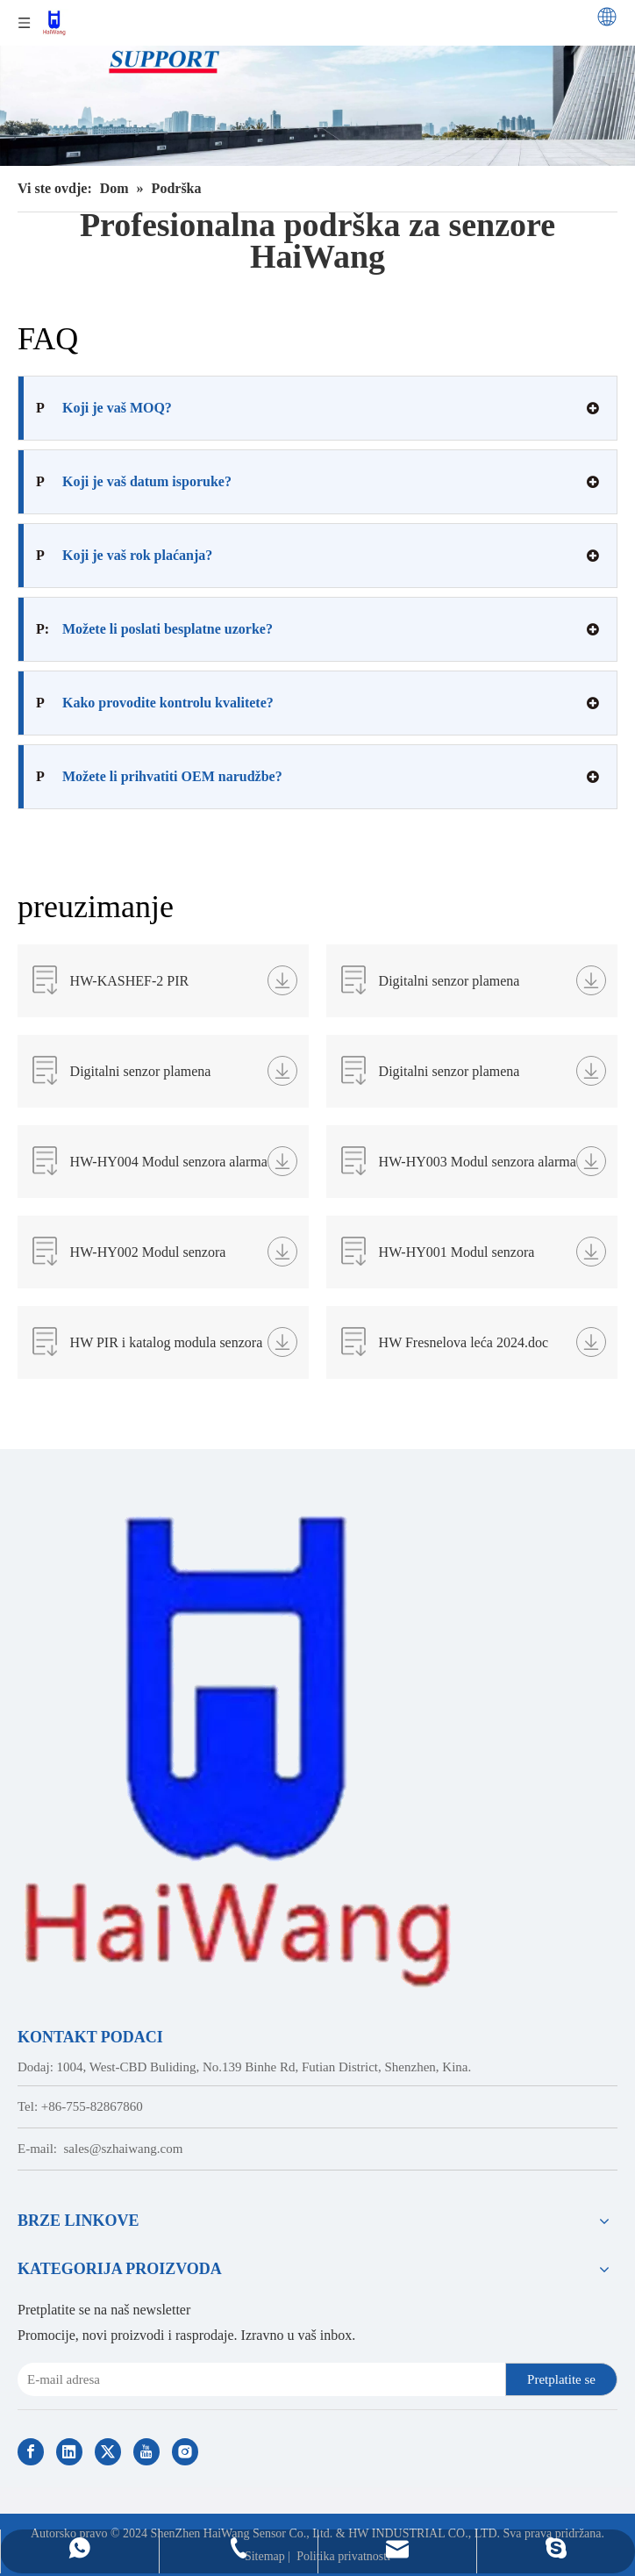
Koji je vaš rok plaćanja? (124, 556)
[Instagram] (185, 2451)
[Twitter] (108, 2451)
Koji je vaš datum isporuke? (134, 482)
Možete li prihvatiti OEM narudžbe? (159, 777)
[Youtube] (146, 2451)
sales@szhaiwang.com (123, 2149)
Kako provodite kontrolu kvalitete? (155, 703)
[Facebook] (31, 2451)
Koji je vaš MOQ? (104, 408)
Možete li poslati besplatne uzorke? (154, 629)
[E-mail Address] (257, 2379)
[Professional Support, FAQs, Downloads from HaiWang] (317, 83)
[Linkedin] (69, 2451)
